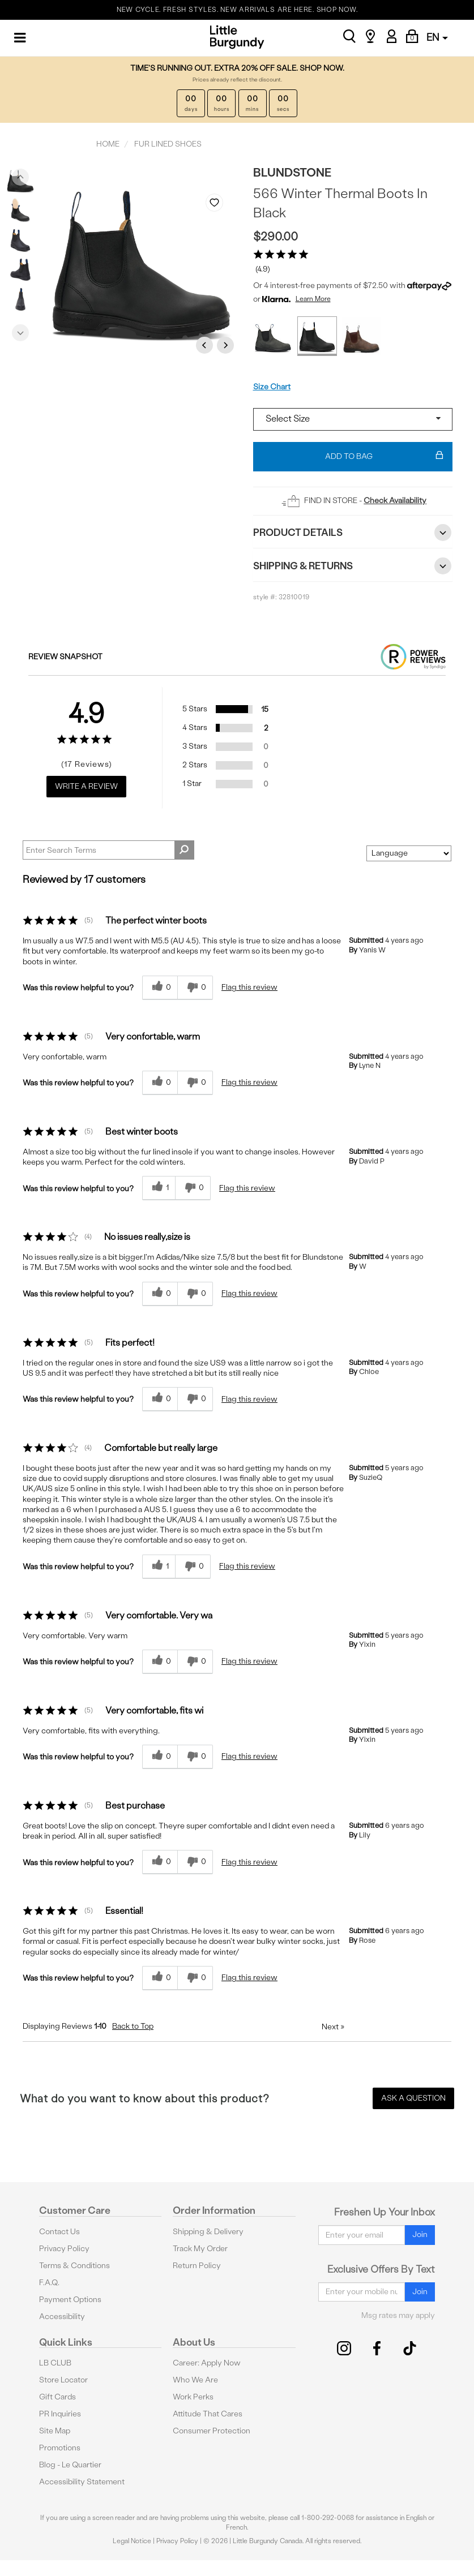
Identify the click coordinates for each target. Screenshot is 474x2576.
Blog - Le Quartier (70, 2465)
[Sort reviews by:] (408, 853)
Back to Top (132, 2026)
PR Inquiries (60, 2414)
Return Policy (197, 2265)
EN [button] (437, 37)
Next (20, 329)
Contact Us (59, 2231)
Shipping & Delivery (208, 2231)
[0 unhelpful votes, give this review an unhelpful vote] (195, 988)
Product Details (353, 532)
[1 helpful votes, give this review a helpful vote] (158, 1188)
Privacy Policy (64, 2248)
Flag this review (249, 987)
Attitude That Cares (207, 2414)
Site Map (54, 2431)
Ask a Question (413, 2098)
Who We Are (195, 2380)
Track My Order (200, 2248)
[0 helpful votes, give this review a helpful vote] (159, 988)
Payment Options (70, 2299)
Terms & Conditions (74, 2265)
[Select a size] (353, 419)
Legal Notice (132, 2541)
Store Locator (63, 2380)
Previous (20, 174)
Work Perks (193, 2397)
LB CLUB (55, 2363)
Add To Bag (384, 456)
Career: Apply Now (207, 2363)
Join (420, 2234)
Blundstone (292, 172)
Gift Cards (57, 2397)
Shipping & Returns (353, 566)
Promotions (59, 2448)
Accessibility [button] (62, 2316)
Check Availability (395, 500)
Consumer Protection (211, 2431)
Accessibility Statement (82, 2482)
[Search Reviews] (108, 850)
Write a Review (86, 786)
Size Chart (272, 387)
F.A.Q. (49, 2282)
